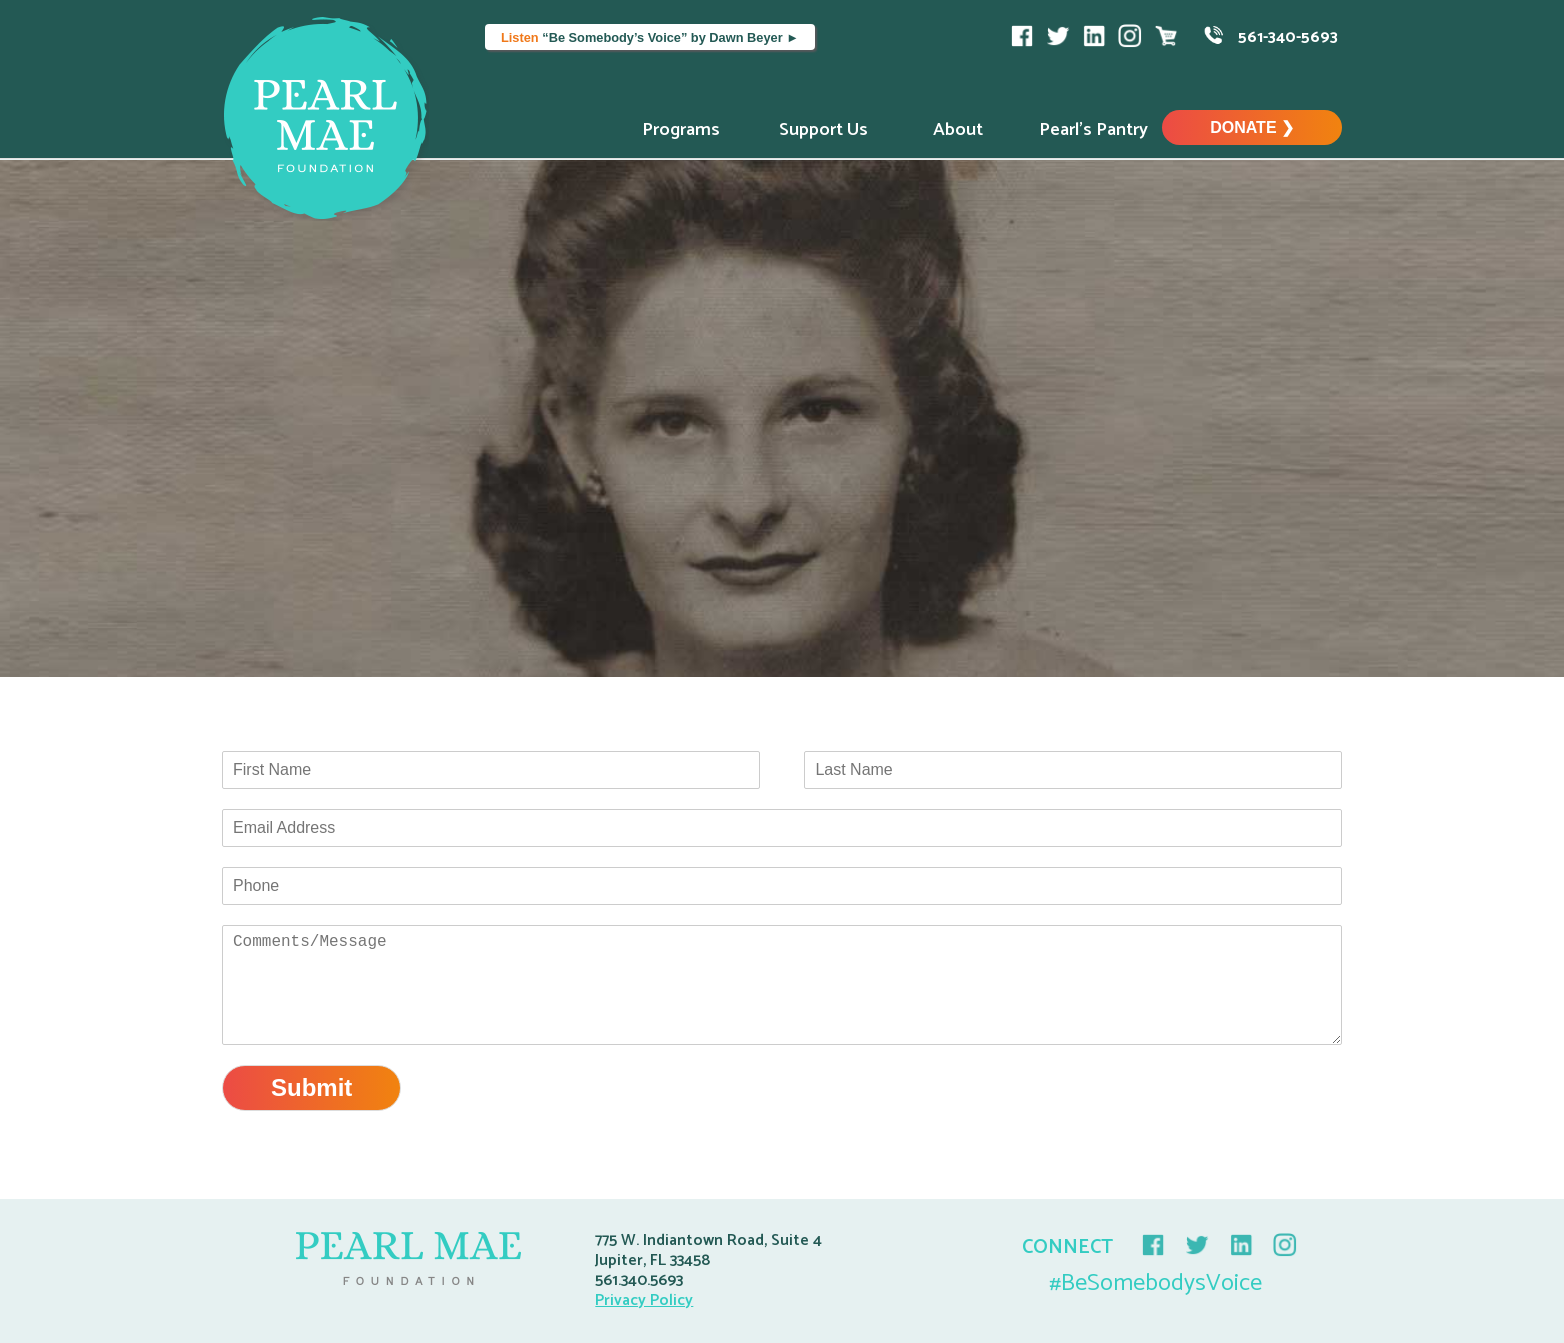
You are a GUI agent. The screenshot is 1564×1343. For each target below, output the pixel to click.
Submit (311, 1087)
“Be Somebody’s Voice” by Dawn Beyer (650, 37)
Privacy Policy (644, 1300)
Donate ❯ (1252, 127)
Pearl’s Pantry (1093, 130)
